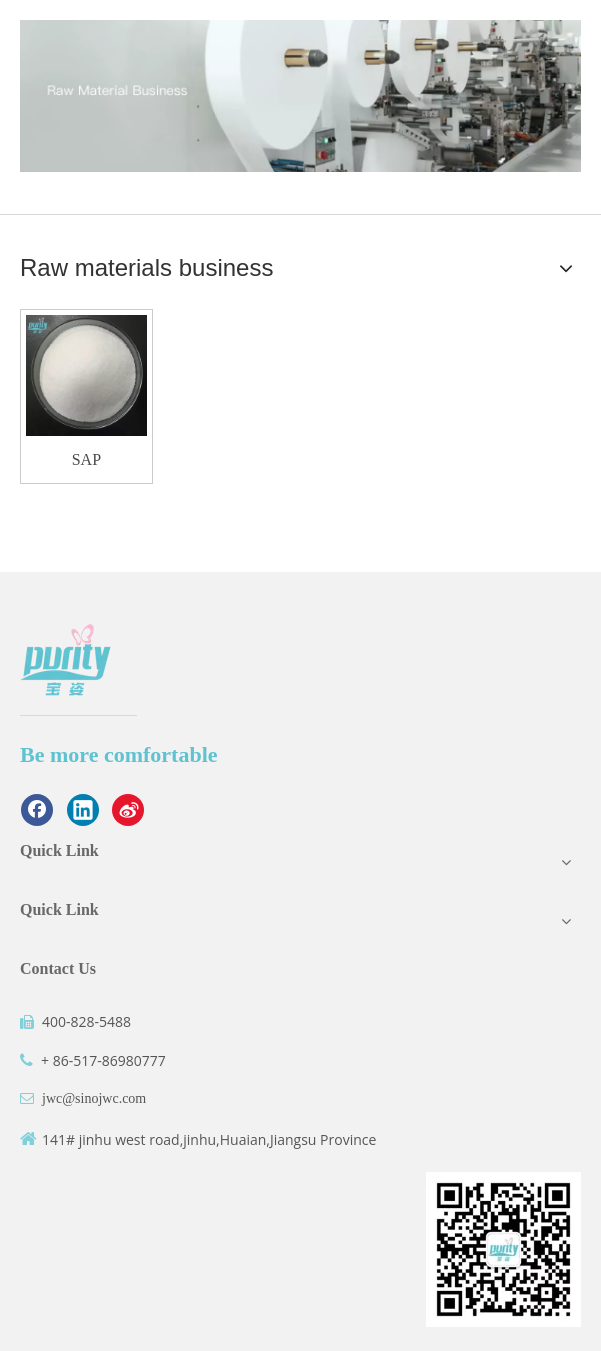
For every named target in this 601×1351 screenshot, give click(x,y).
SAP (86, 459)
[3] (300, 96)
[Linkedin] (83, 810)
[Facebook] (37, 810)
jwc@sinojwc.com (94, 1098)
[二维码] (503, 1249)
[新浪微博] (128, 810)
